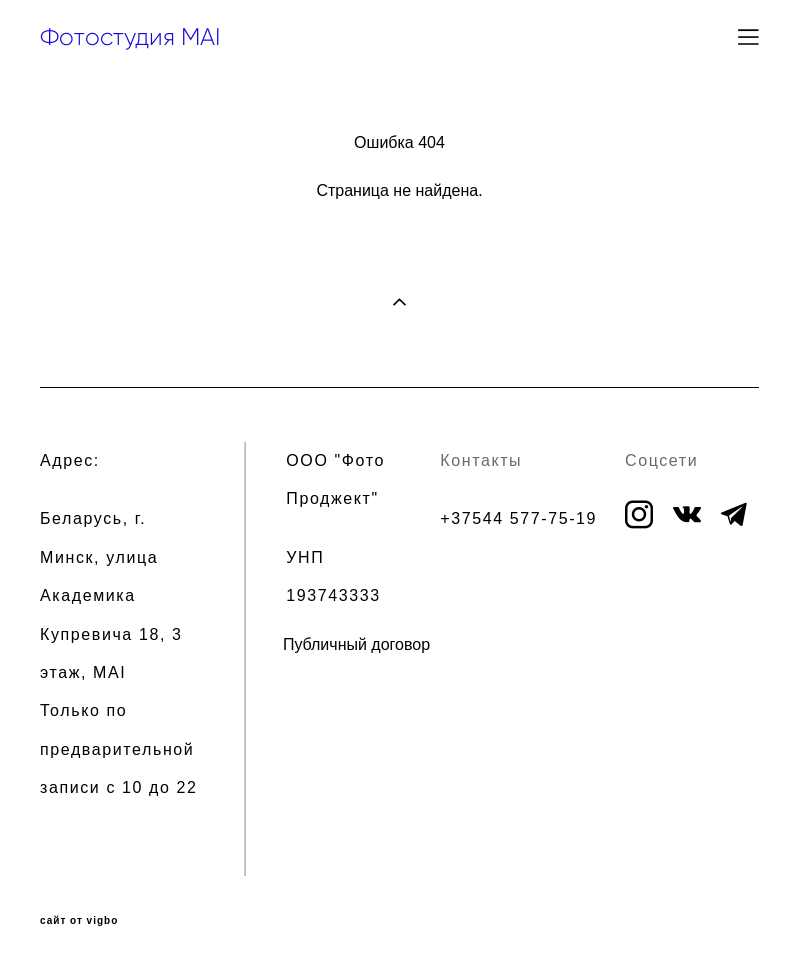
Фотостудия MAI (130, 37)
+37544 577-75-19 (518, 518)
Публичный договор (356, 644)
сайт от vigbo (79, 921)
